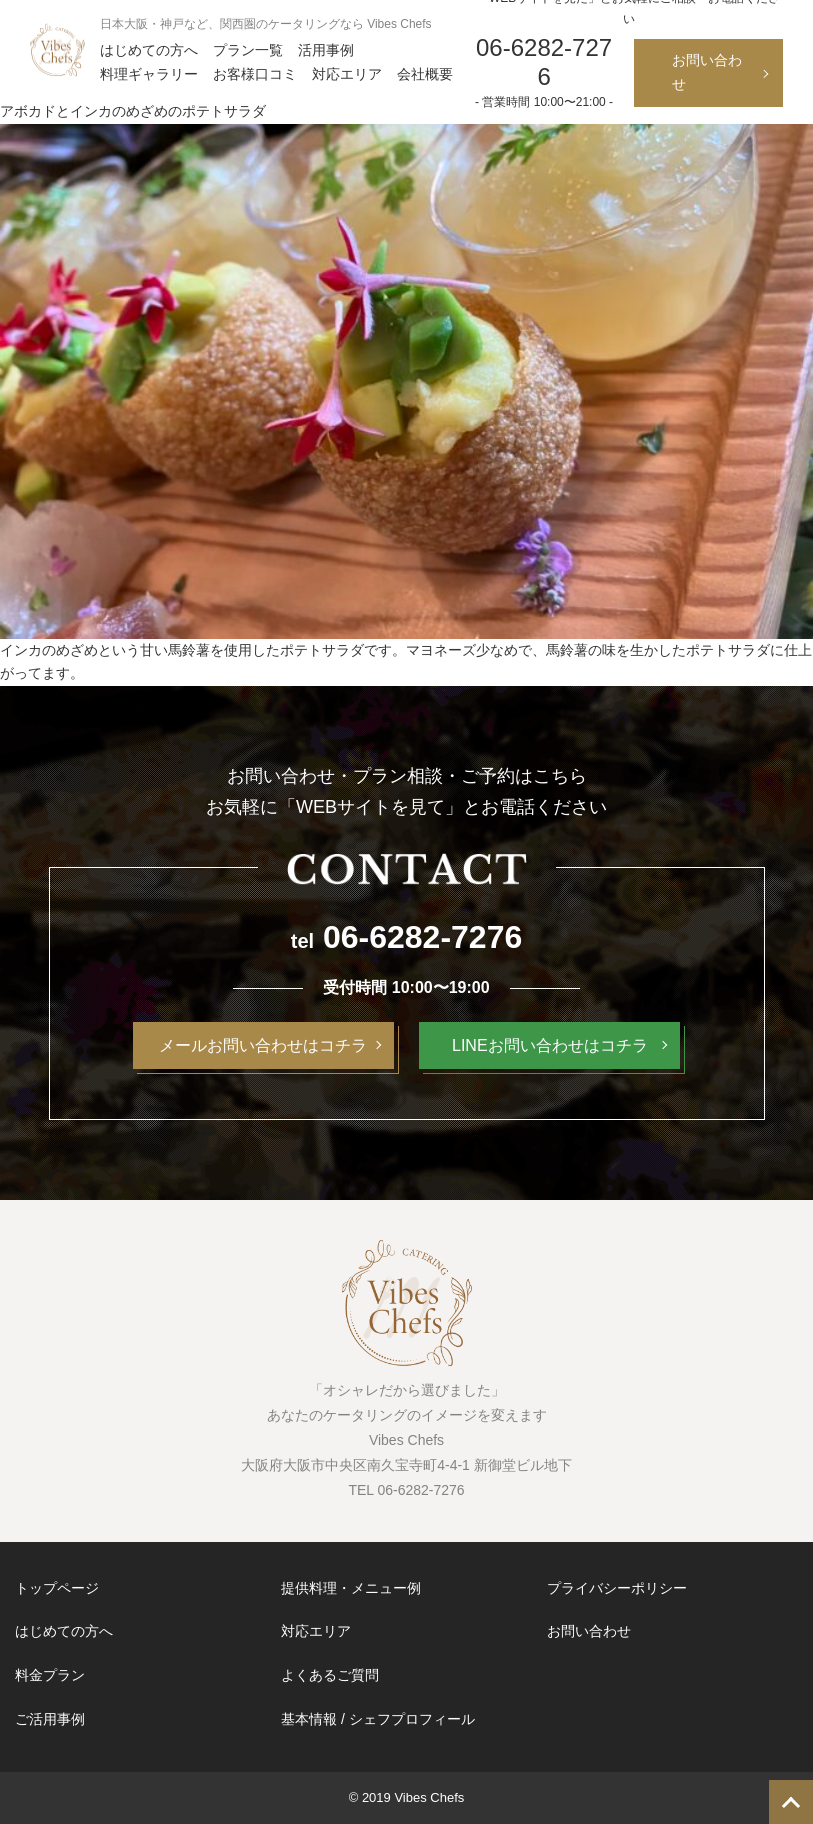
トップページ (57, 1588)
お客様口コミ (255, 74)
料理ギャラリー (149, 74)
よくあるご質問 (330, 1675)
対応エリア (347, 74)
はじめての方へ (149, 50)
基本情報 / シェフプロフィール (378, 1719)
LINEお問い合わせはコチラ (550, 1045)
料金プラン (50, 1675)
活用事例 (326, 50)
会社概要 (425, 74)
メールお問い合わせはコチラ (263, 1045)
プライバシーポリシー (617, 1588)
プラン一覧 (248, 50)
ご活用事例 (50, 1719)
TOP (791, 1802)
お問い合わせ (707, 72)
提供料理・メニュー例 (351, 1588)
